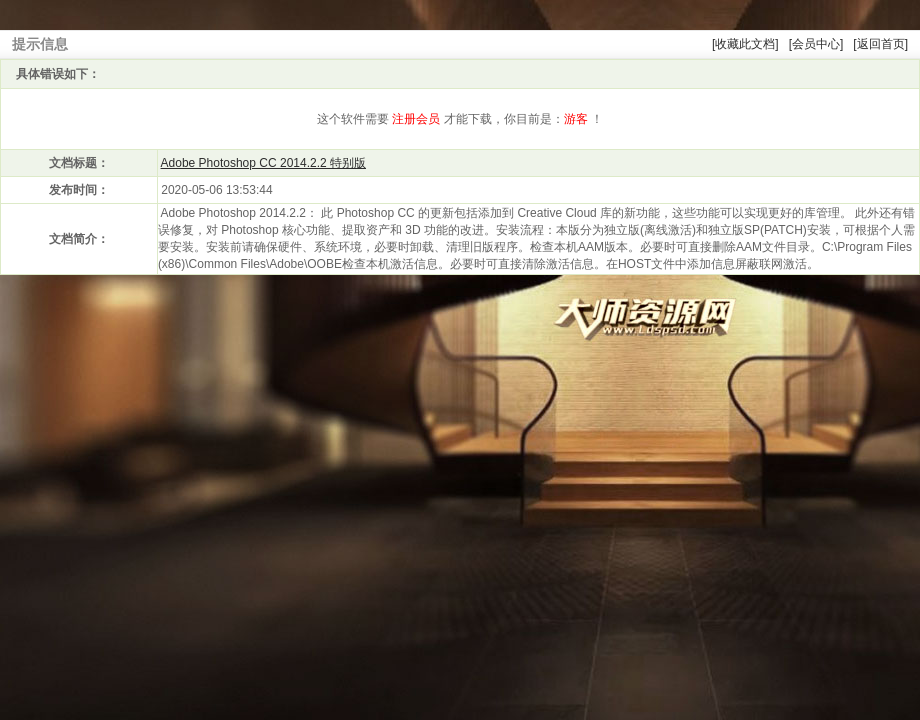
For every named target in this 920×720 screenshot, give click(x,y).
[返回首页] (880, 44)
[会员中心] (816, 44)
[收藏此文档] (745, 44)
